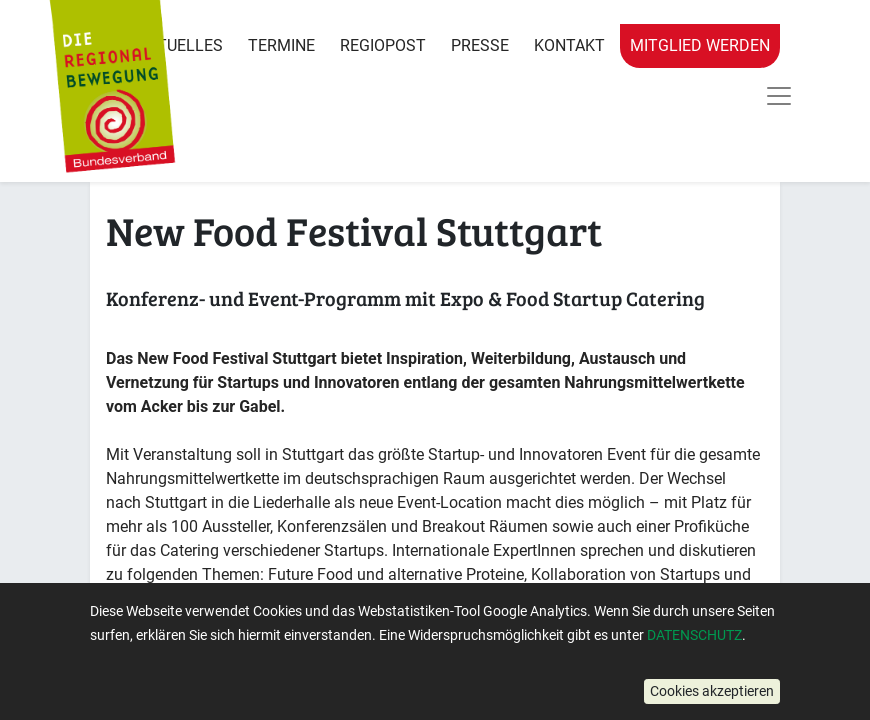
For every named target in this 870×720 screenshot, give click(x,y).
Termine (281, 45)
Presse (480, 45)
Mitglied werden (700, 45)
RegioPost (383, 45)
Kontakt (569, 45)
